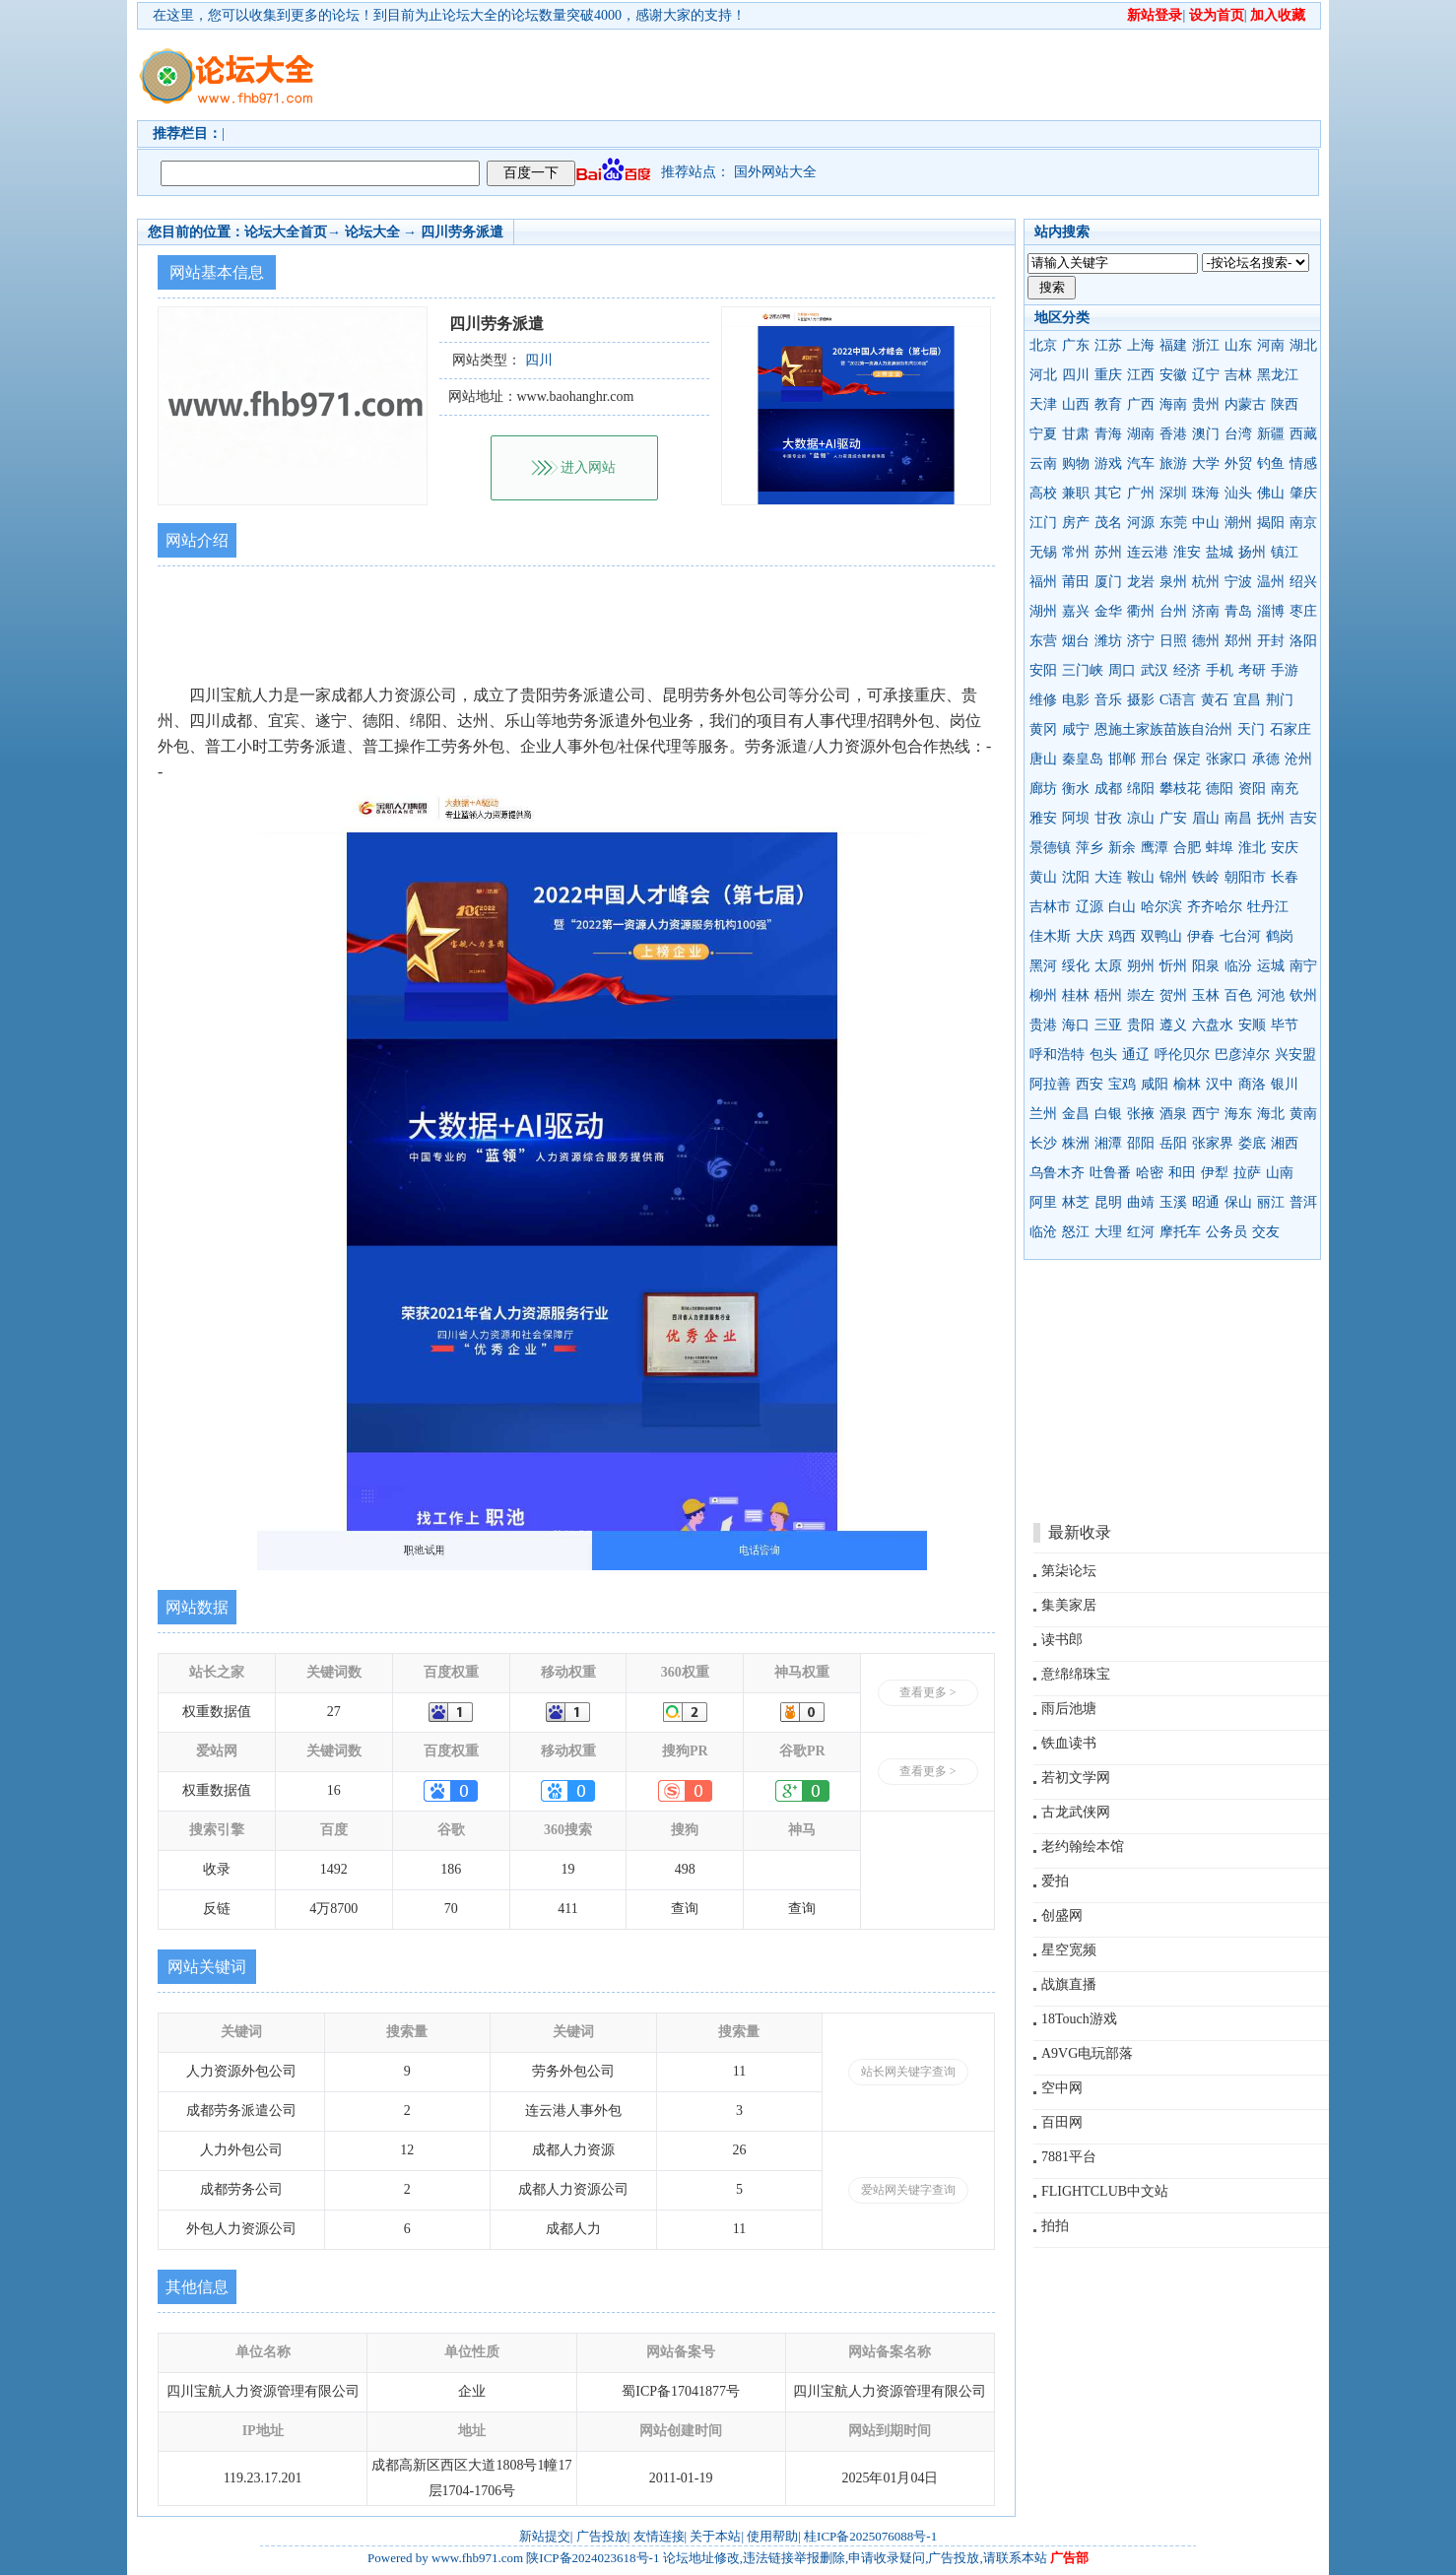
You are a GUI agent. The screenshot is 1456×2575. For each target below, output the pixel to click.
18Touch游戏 (1079, 2019)
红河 (1141, 1231)
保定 (1187, 759)
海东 (1238, 1113)
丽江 (1271, 1202)
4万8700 (333, 1908)
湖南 (1141, 434)
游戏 (1108, 463)
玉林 (1206, 995)
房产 (1076, 522)
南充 (1284, 788)
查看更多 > (928, 1692)
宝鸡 (1122, 1084)
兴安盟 (1295, 1054)
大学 (1206, 463)
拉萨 (1247, 1172)
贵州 (1206, 404)
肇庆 (1303, 493)
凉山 (1141, 818)
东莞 (1173, 522)
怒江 (1076, 1231)
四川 (1076, 374)
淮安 (1187, 552)
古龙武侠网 (1075, 1812)
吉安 (1303, 818)
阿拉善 (1050, 1084)
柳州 (1043, 995)
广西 (1141, 404)
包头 (1103, 1054)
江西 (1141, 374)
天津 (1043, 404)
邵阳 (1141, 1143)
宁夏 (1043, 434)
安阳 (1043, 670)
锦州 (1173, 877)
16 (334, 1790)
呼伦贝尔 (1182, 1054)
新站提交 (544, 2536)
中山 (1206, 522)
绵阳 (1141, 788)
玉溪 (1173, 1202)
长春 (1284, 877)
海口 (1076, 1025)
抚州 (1271, 818)
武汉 (1154, 670)
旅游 (1173, 463)
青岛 (1238, 611)
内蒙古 (1245, 404)
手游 (1284, 670)
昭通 (1206, 1202)
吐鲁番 (1110, 1172)
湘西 (1284, 1143)
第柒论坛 (1068, 1570)
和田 (1182, 1172)
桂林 (1076, 995)
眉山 (1206, 818)
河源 (1141, 522)
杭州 (1206, 581)
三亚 (1108, 1025)
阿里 (1043, 1202)
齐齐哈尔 (1214, 906)
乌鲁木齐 (1057, 1172)
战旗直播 (1068, 1984)
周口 (1122, 670)
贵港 (1043, 1025)
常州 (1076, 552)
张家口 (1226, 759)
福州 (1043, 581)
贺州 (1173, 995)
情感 (1303, 463)
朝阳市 (1245, 877)
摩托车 (1180, 1231)
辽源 (1089, 906)
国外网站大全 (775, 172)
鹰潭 (1154, 847)
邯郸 (1122, 759)
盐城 (1219, 552)
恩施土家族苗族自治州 (1163, 729)
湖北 (1303, 345)
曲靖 (1141, 1202)
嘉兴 (1076, 611)
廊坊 (1043, 788)
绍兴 (1303, 581)
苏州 (1108, 552)
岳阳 (1173, 1143)
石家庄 (1290, 729)
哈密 (1149, 1172)
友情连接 (659, 2536)
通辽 (1136, 1054)
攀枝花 (1180, 788)
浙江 (1206, 345)
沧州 (1298, 759)
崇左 (1141, 995)
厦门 (1108, 581)
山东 (1238, 345)
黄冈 (1043, 729)
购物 (1076, 463)
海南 (1173, 404)
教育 (1108, 404)
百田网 (1062, 2122)
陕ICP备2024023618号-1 (592, 2557)
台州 (1173, 611)
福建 (1173, 345)
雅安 (1043, 818)
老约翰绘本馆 (1082, 1846)
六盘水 (1212, 1025)
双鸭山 (1161, 936)
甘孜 (1108, 818)
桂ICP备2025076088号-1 (870, 2536)
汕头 (1238, 493)
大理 (1108, 1231)
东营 (1043, 640)
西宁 (1206, 1113)
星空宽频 (1068, 1950)
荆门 (1279, 700)
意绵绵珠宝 (1075, 1674)
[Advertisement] (841, 75)
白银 (1108, 1113)
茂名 (1108, 522)
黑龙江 (1277, 374)
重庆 (1108, 374)
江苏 (1108, 345)
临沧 (1043, 1231)
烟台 (1076, 640)
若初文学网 (1075, 1777)
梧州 (1108, 995)
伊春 (1201, 936)
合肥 (1187, 847)
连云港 (1147, 552)
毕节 (1284, 1025)
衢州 (1141, 611)
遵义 (1173, 1025)
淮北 (1252, 847)
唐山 (1043, 759)
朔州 (1141, 965)
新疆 (1271, 434)
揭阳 (1271, 522)
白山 (1122, 906)
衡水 (1076, 788)
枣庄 (1303, 611)
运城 (1271, 965)
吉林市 (1050, 906)
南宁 (1303, 965)
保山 (1238, 1202)
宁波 (1238, 581)
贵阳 (1141, 1025)
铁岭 (1206, 877)
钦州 (1303, 995)
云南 (1043, 463)
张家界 (1212, 1143)
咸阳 (1154, 1084)
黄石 (1214, 700)
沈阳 (1076, 877)
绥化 (1076, 965)
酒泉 (1173, 1113)
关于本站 (715, 2536)
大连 (1108, 877)
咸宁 (1076, 729)
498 (685, 1869)
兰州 (1043, 1113)
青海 (1108, 434)
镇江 (1284, 552)
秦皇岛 (1082, 759)
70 (451, 1908)
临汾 (1238, 965)
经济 (1187, 670)
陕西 (1284, 404)
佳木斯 (1050, 936)
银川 (1284, 1084)
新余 (1122, 847)
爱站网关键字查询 (908, 2190)
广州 (1141, 493)
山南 (1279, 1172)
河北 (1043, 374)
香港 (1173, 434)
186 (450, 1869)
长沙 (1043, 1143)
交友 (1266, 1231)
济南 (1206, 611)
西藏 (1303, 434)
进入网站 (588, 467)
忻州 (1173, 965)
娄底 (1252, 1143)
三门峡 (1082, 670)
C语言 (1177, 700)
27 (334, 1711)
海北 (1271, 1113)
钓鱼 (1271, 463)
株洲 (1076, 1143)
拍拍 (1055, 2225)
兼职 (1076, 493)
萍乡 (1089, 847)
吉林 (1238, 374)
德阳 (1219, 788)
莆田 (1076, 581)
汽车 (1141, 463)
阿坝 (1076, 818)
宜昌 (1247, 700)
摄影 (1141, 700)
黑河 (1043, 965)
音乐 (1108, 700)
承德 (1266, 759)
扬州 (1252, 552)
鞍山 (1141, 877)
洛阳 (1303, 640)
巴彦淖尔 (1242, 1054)
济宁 (1141, 640)
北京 (1043, 345)
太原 (1108, 965)
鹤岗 (1279, 936)
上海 (1141, 345)
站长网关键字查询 (908, 2072)
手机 (1219, 670)
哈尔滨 (1161, 906)
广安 (1173, 818)
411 (567, 1908)
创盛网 (1062, 1915)
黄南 (1303, 1113)
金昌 (1076, 1113)
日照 (1173, 640)
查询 (684, 1908)
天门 (1251, 729)
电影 (1076, 700)
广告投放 (602, 2536)
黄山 (1043, 877)
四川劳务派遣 (462, 232)
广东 (1076, 345)
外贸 (1238, 463)
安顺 (1252, 1025)
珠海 (1206, 493)
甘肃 (1076, 434)
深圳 (1173, 493)
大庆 (1089, 936)
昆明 (1108, 1202)
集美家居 (1068, 1605)
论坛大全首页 (285, 232)
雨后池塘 (1068, 1708)
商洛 (1252, 1084)
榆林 (1187, 1084)
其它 (1108, 493)
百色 (1238, 995)
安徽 (1173, 374)
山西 (1076, 404)
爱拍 (1055, 1881)
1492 (334, 1869)
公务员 (1226, 1231)
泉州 (1173, 581)
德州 (1206, 640)
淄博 (1271, 611)
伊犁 (1214, 1172)
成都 (1108, 788)
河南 (1271, 345)
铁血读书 (1068, 1743)
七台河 (1240, 936)
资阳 (1252, 788)
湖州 (1043, 611)
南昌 (1238, 818)
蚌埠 (1219, 847)
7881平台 (1068, 2156)
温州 (1271, 581)
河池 (1271, 995)
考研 (1252, 670)
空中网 (1062, 2087)
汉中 (1219, 1084)
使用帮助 (772, 2536)
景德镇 (1050, 847)
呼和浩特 (1057, 1054)
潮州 (1238, 522)
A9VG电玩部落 (1087, 2053)
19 (568, 1869)
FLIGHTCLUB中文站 (1104, 2191)
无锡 (1043, 552)
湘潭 (1108, 1143)
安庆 (1284, 847)
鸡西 (1122, 936)
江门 (1043, 522)
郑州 (1238, 640)
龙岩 (1141, 581)
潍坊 (1108, 640)
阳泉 (1206, 965)
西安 (1089, 1084)
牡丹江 (1268, 906)
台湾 (1238, 434)
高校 (1043, 493)
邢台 (1154, 759)
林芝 (1076, 1202)
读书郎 (1062, 1639)
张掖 (1141, 1113)
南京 (1303, 522)
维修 (1043, 700)
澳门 (1206, 434)
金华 (1108, 611)
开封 (1271, 640)
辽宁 (1206, 374)
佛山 (1271, 493)
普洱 (1303, 1202)
